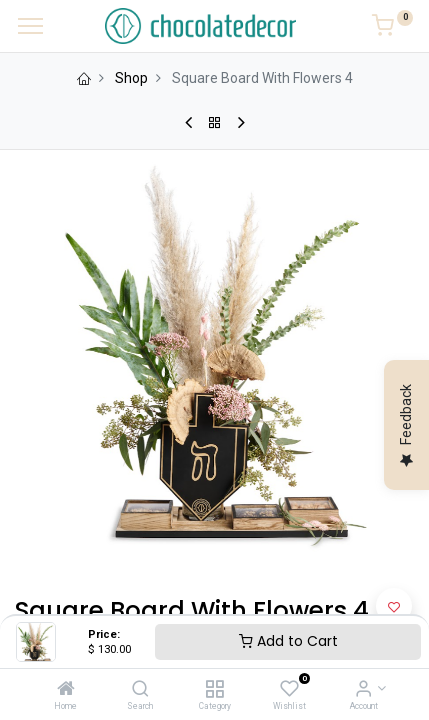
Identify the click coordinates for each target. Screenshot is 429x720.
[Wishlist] (289, 690)
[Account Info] (363, 690)
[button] (394, 606)
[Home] (66, 690)
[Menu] (30, 26)
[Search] (140, 690)
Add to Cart (288, 641)
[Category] (214, 690)
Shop (131, 78)
